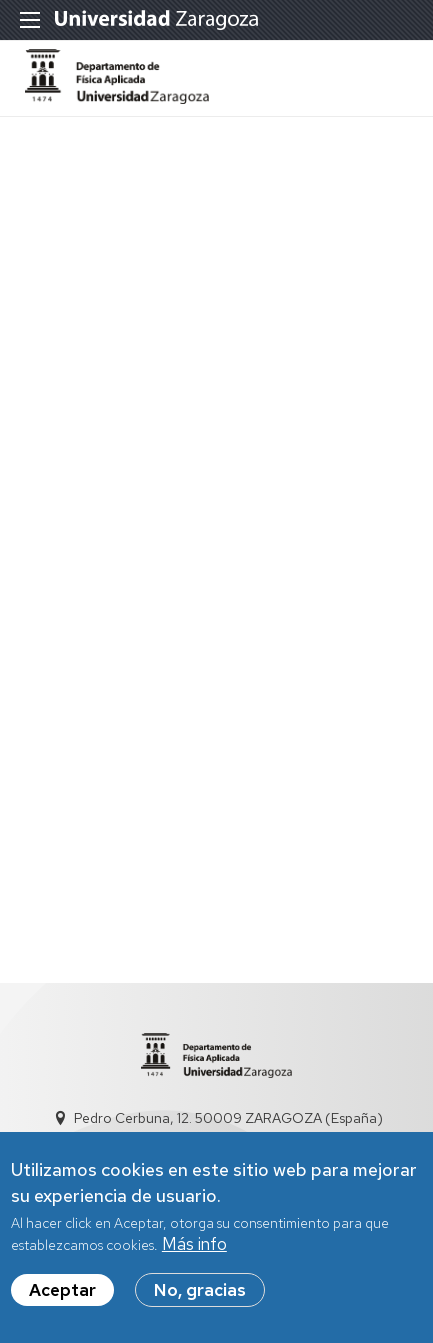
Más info (194, 1254)
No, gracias (200, 1300)
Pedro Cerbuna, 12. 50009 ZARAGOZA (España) (228, 1118)
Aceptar (62, 1300)
